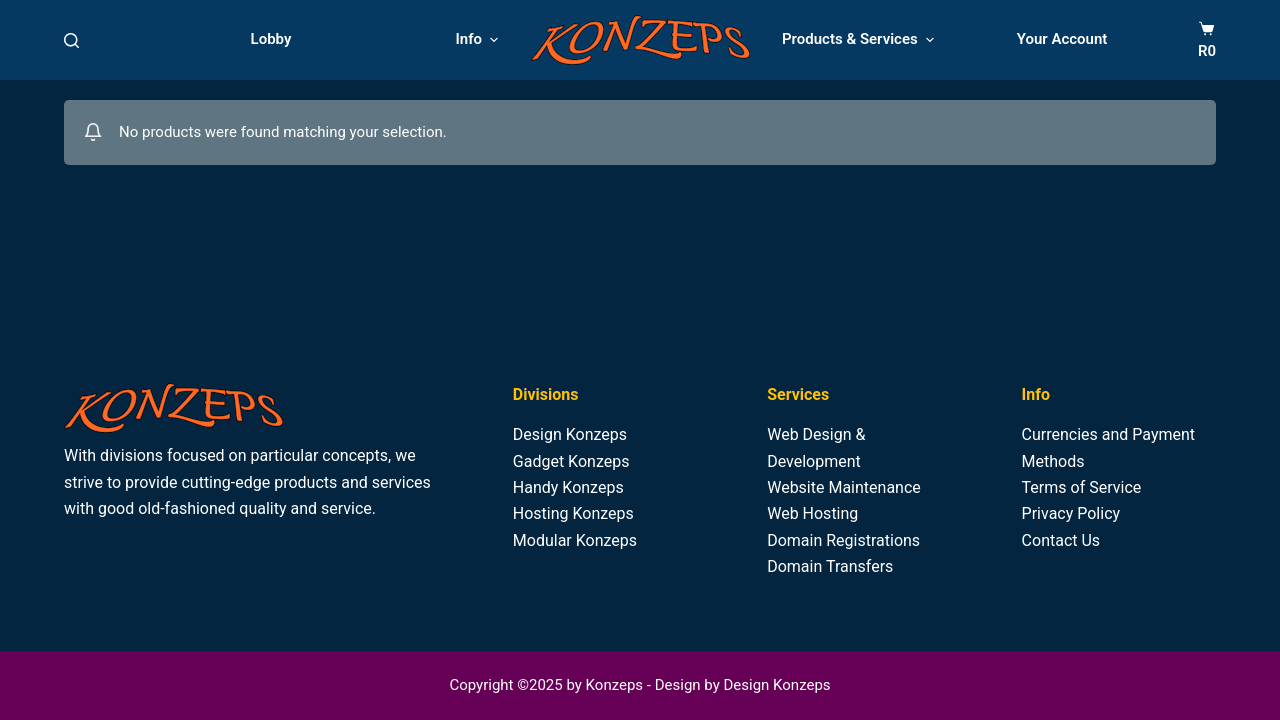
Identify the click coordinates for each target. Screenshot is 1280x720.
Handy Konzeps (568, 487)
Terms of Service (1082, 487)
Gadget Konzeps (571, 461)
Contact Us (1061, 540)
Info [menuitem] (479, 39)
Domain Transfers (830, 566)
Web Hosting (812, 513)
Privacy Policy (1071, 513)
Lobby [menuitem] (271, 39)
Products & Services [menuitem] (860, 39)
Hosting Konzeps (573, 513)
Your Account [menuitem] (1062, 39)
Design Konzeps (570, 434)
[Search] (71, 40)
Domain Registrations (843, 540)
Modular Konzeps (575, 540)
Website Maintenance (844, 487)
